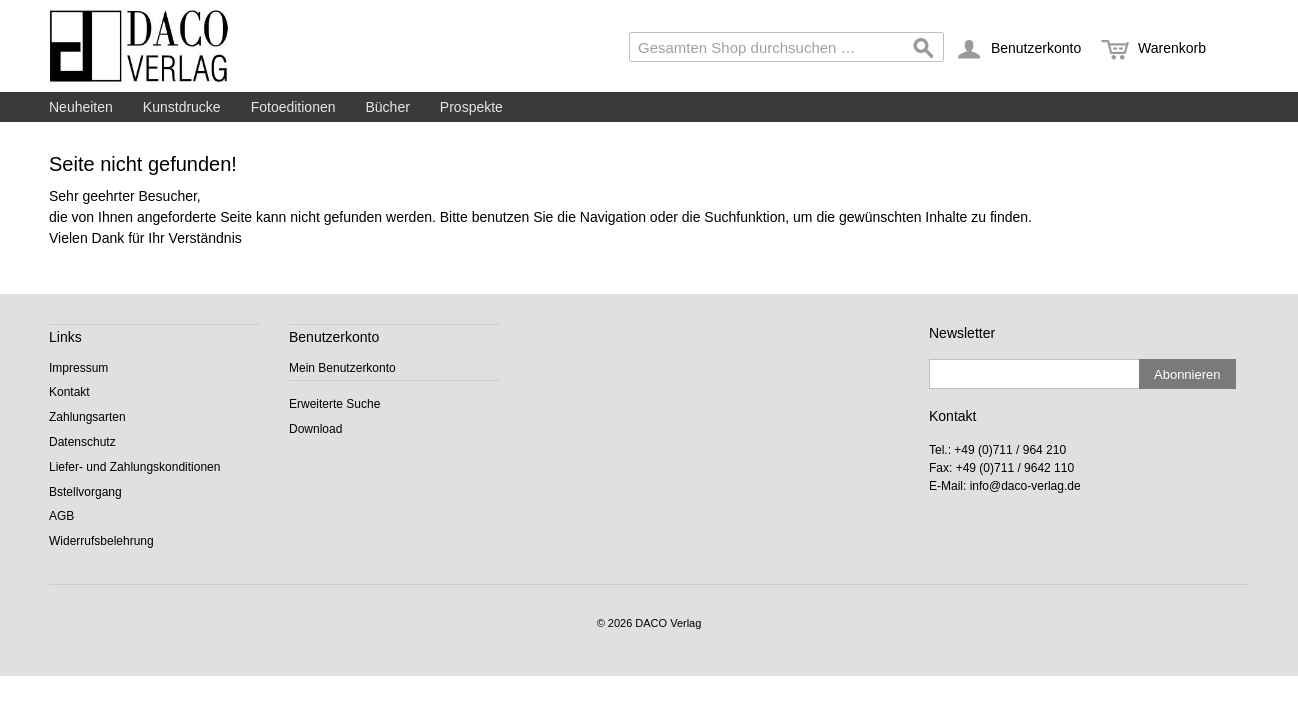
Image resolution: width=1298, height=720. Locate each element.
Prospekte (471, 107)
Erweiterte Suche (334, 404)
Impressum (78, 368)
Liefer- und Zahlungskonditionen (134, 467)
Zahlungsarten (87, 417)
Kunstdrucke (182, 107)
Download (315, 429)
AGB (61, 516)
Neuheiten (81, 107)
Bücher (388, 107)
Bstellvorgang (85, 492)
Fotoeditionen (293, 107)
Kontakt (69, 392)
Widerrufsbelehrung (101, 541)
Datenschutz (82, 442)
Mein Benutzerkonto (342, 368)
